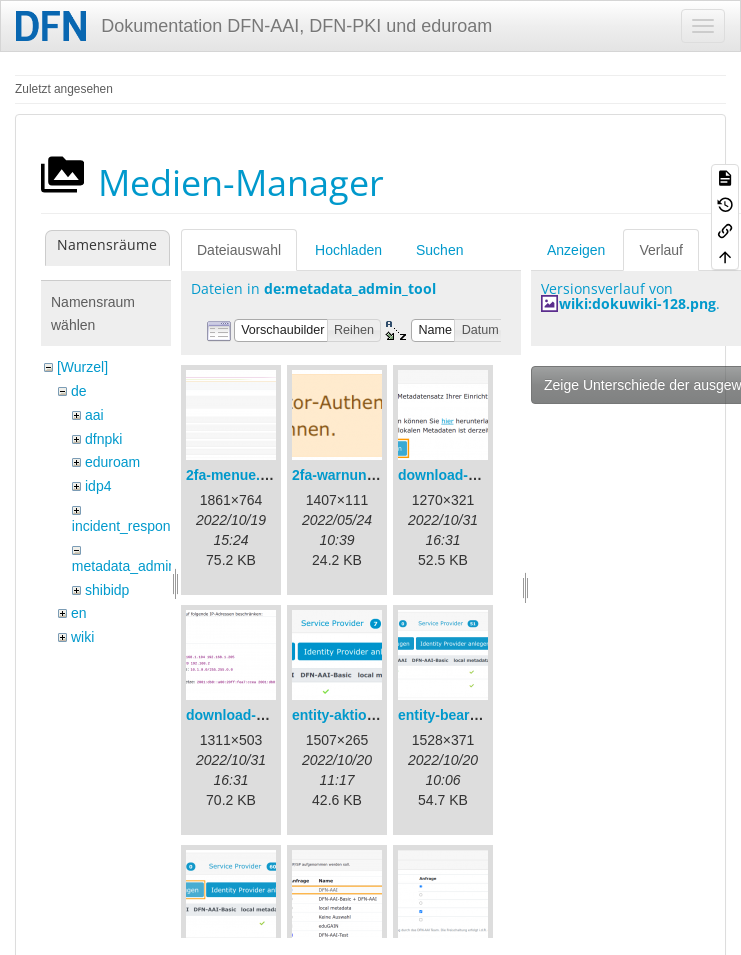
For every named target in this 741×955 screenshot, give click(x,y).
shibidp (107, 590)
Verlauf (661, 250)
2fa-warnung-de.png (359, 475)
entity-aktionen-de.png (367, 715)
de (79, 391)
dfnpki (103, 439)
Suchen (439, 250)
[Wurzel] (82, 367)
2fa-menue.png (236, 475)
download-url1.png (460, 475)
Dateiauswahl (239, 250)
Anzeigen (576, 250)
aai (94, 415)
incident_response (129, 526)
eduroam (112, 462)
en (79, 613)
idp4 (98, 486)
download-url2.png (248, 715)
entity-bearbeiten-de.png (479, 715)
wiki (82, 637)
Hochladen (348, 250)
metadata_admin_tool (139, 566)
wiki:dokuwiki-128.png (637, 303)
